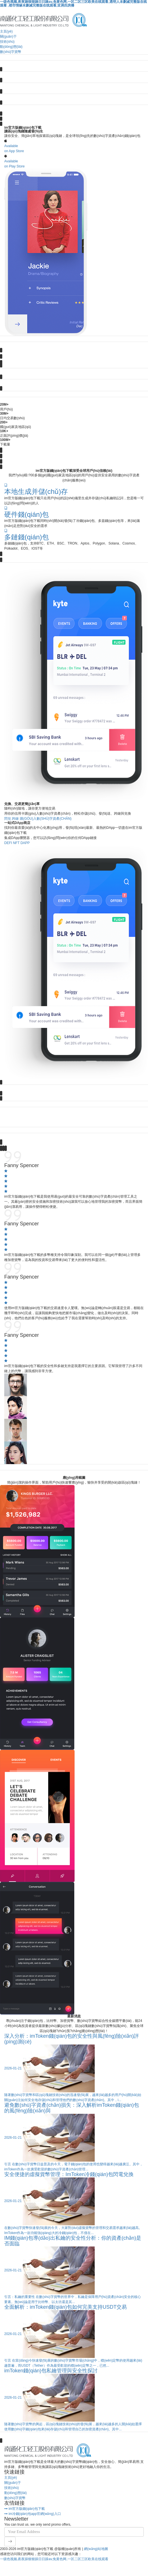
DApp (25, 842)
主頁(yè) (6, 31)
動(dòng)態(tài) (11, 47)
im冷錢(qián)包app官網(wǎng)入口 (32, 2513)
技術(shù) (7, 42)
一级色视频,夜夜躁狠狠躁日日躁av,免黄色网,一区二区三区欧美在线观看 (54, 2558)
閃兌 (7, 818)
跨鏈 (15, 818)
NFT (16, 842)
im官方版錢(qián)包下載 (24, 2508)
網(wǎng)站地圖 (96, 2548)
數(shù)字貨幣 (10, 52)
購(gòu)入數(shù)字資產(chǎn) (46, 818)
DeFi (8, 842)
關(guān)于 (8, 36)
